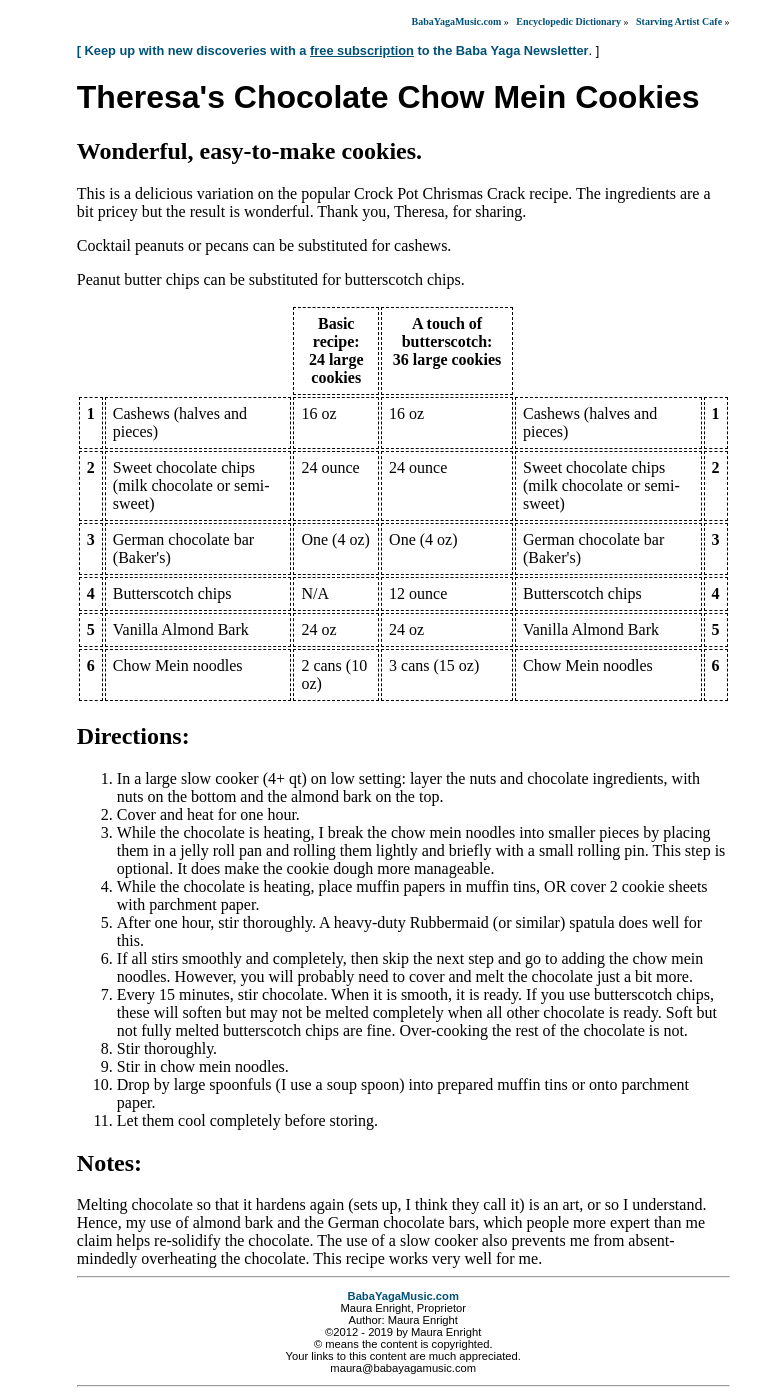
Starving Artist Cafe (679, 21)
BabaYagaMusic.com (457, 21)
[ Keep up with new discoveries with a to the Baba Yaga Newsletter (333, 50)
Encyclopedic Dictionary (568, 21)
